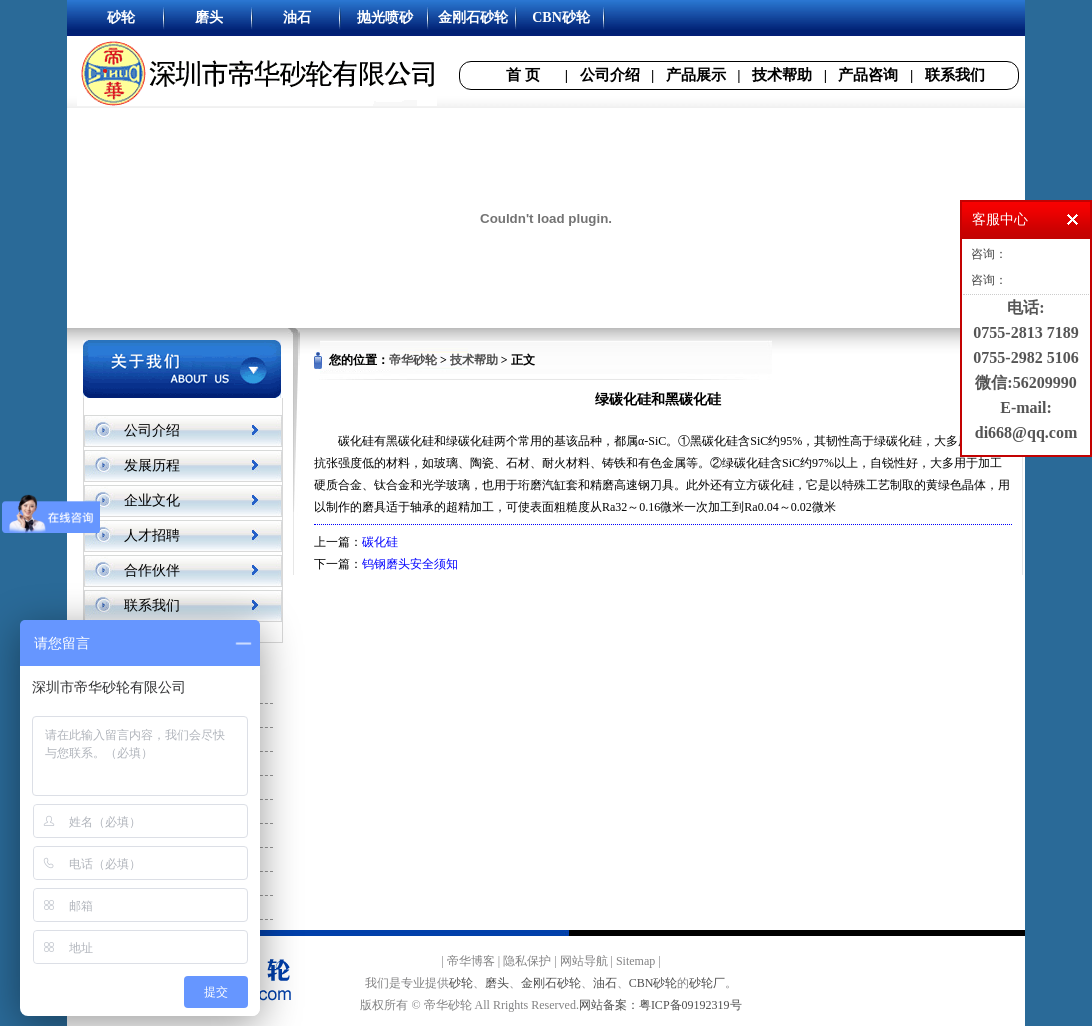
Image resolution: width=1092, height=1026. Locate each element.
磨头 (497, 983)
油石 (605, 983)
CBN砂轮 (653, 983)
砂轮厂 (707, 983)
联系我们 (955, 75)
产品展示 (696, 75)
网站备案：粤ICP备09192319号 (660, 1005)
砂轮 (461, 983)
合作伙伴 (152, 570)
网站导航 (584, 961)
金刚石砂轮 (551, 983)
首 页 (523, 75)
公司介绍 (610, 75)
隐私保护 (527, 961)
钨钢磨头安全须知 (410, 564)
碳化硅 (380, 542)
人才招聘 (152, 535)
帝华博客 (471, 961)
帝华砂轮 (413, 360)
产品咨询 (868, 75)
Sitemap (635, 961)
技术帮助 (782, 75)
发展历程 (152, 465)
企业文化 (152, 500)
